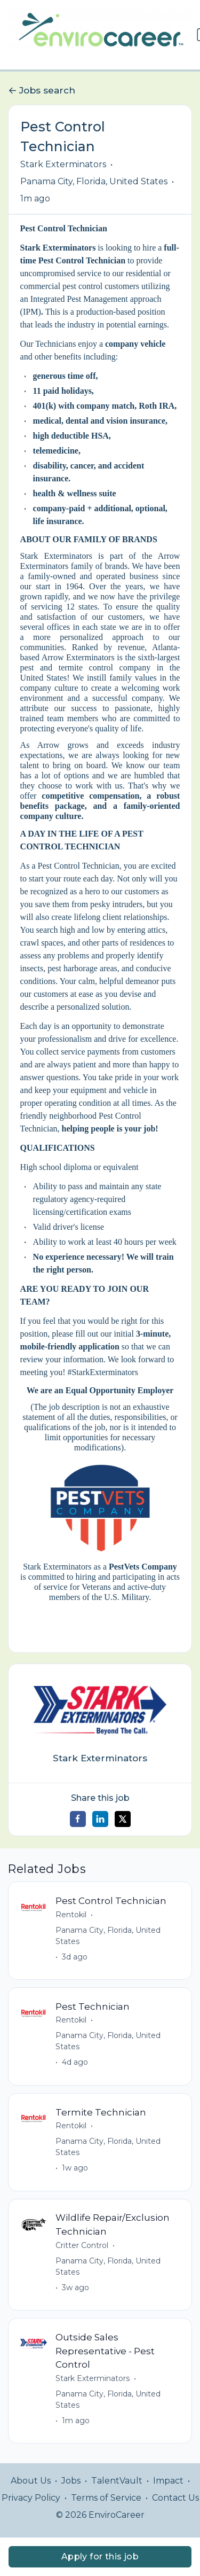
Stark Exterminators (63, 164)
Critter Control (81, 2245)
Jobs (71, 2481)
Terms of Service (106, 2498)
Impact (168, 2481)
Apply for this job (100, 2556)
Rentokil (70, 1914)
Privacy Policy (31, 2498)
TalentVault (116, 2481)
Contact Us (175, 2498)
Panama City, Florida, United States (93, 181)
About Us (31, 2481)
